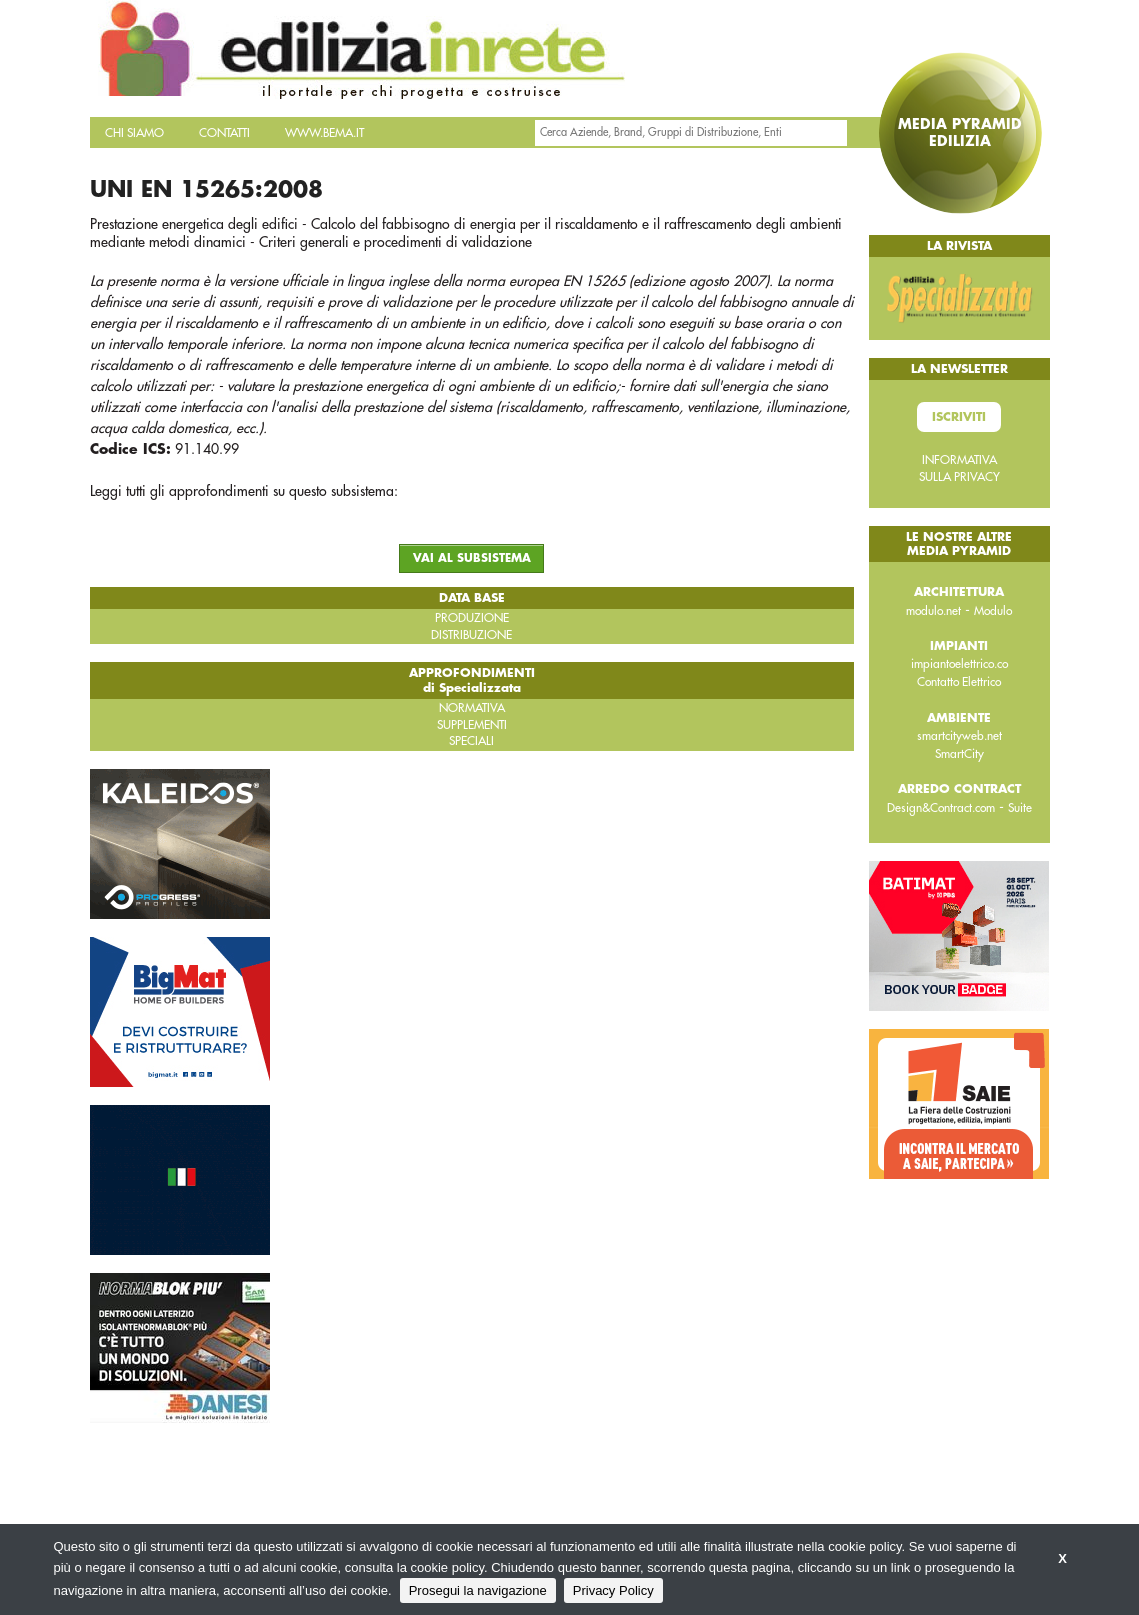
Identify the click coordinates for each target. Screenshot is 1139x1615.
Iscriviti (959, 417)
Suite (1020, 808)
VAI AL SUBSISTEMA (472, 558)
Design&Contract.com (941, 808)
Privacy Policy (613, 1590)
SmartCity (959, 754)
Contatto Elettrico (959, 682)
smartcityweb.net (959, 736)
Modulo (993, 611)
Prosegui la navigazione (478, 1590)
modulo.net (933, 611)
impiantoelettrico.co (959, 664)
